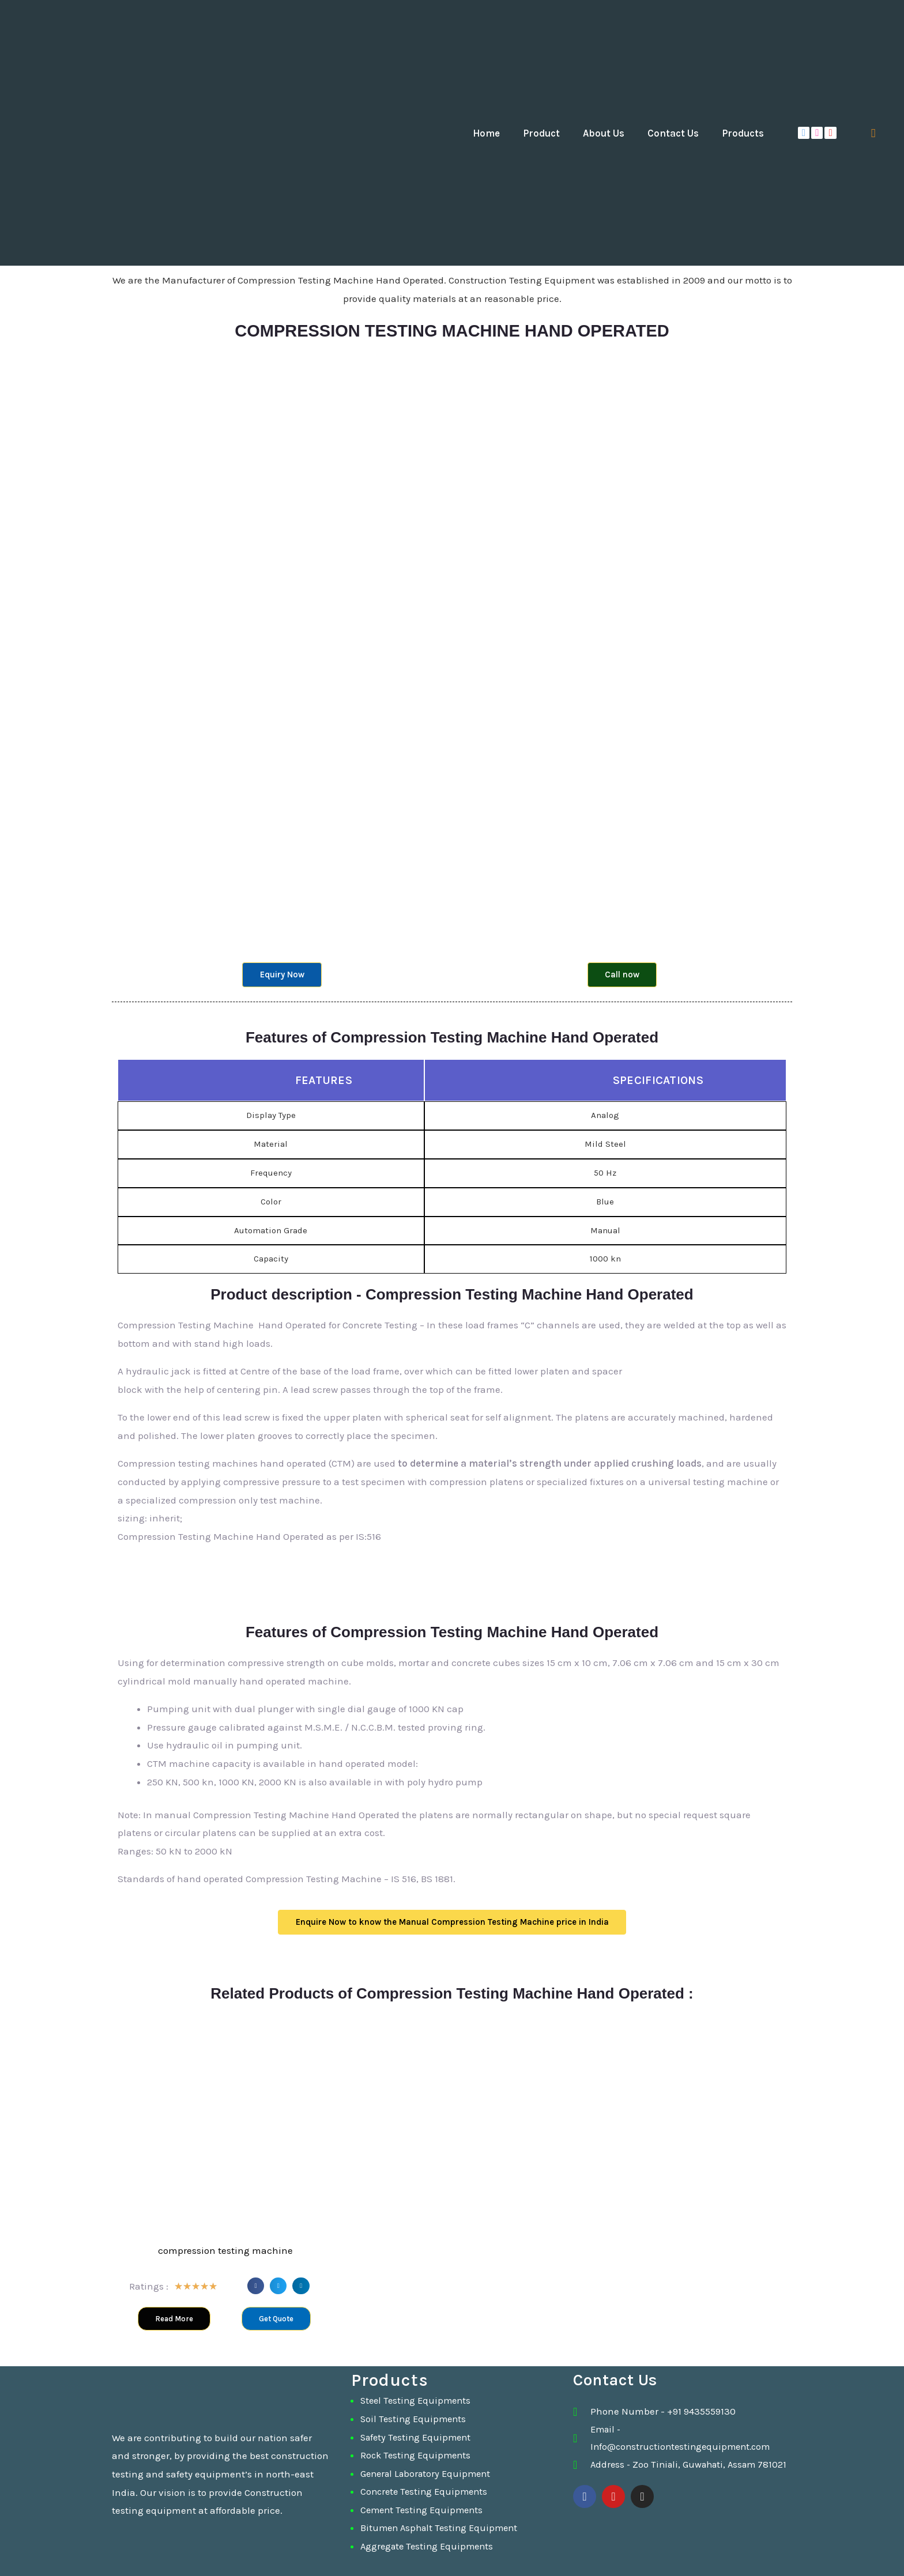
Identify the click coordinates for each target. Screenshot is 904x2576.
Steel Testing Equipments (418, 2400)
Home (486, 133)
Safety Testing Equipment (418, 2437)
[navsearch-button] (873, 133)
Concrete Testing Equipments (426, 2491)
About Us (603, 133)
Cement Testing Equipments (424, 2509)
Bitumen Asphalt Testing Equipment (442, 2527)
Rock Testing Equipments (417, 2455)
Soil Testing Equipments (415, 2418)
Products (743, 133)
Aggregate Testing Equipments (429, 2546)
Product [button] (541, 133)
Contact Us (673, 133)
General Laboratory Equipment (429, 2473)
